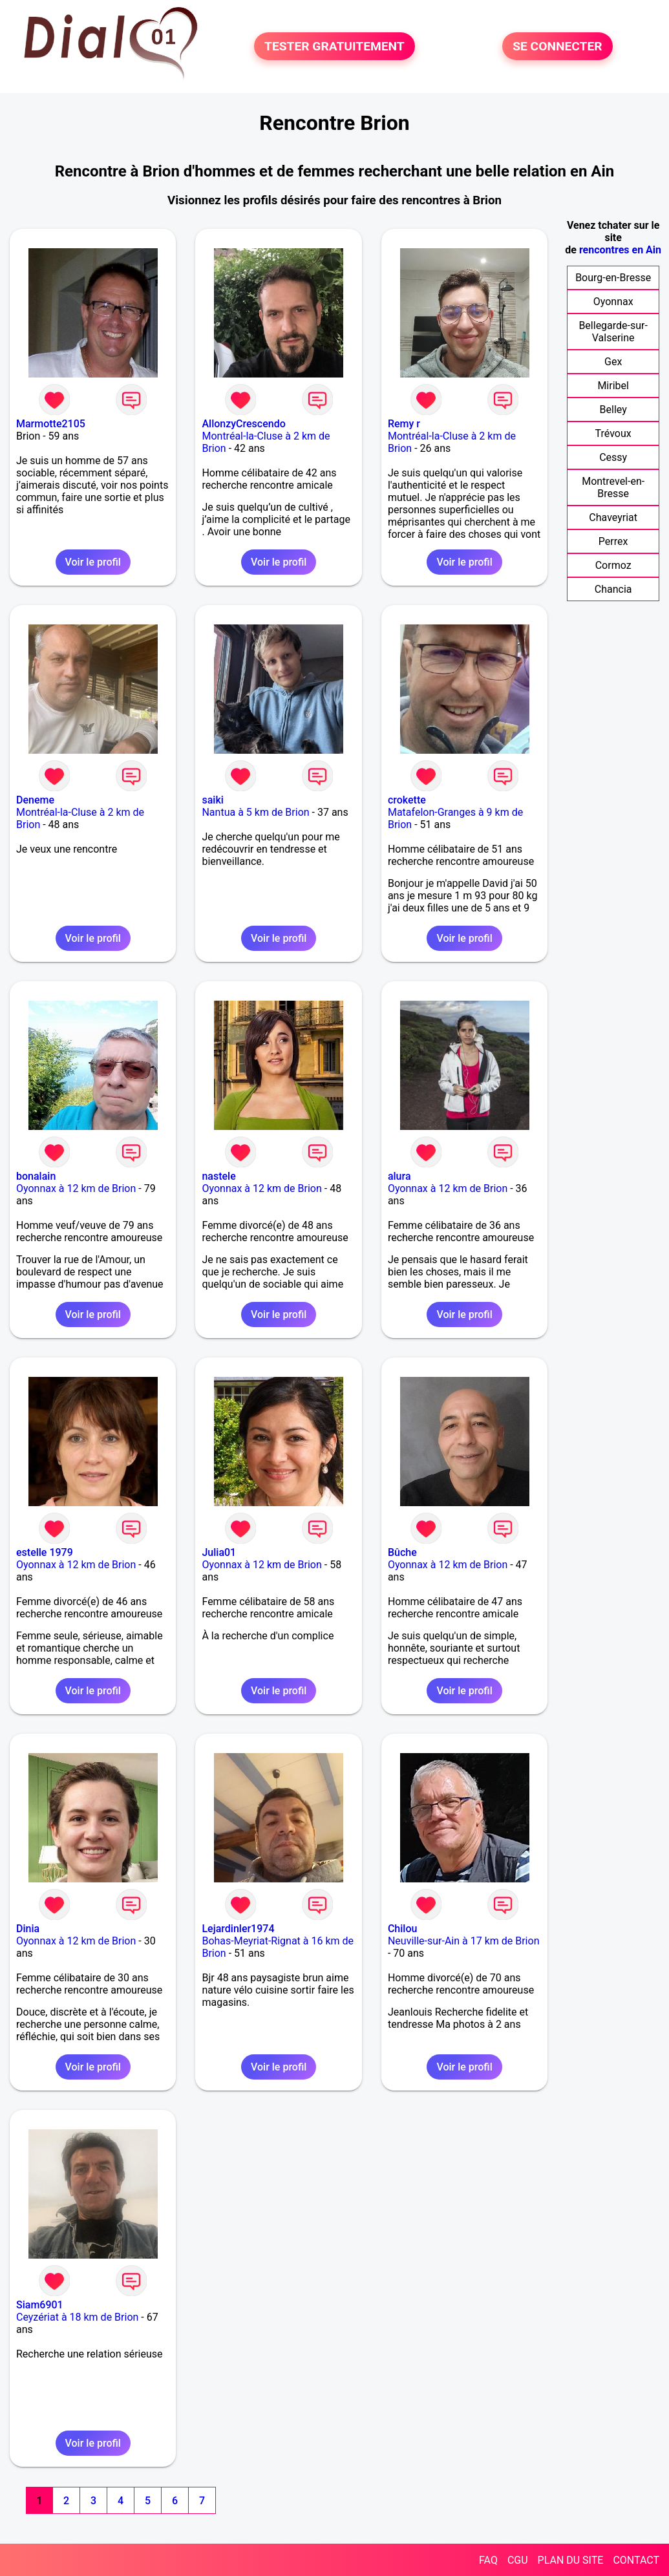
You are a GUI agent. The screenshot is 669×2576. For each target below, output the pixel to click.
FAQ (488, 2560)
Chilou (402, 1928)
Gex (613, 362)
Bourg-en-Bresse (613, 277)
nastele (218, 1176)
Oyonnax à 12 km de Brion (76, 1188)
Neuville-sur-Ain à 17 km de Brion (464, 1941)
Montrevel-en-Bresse (613, 487)
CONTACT (636, 2560)
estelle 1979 (44, 1552)
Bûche (402, 1552)
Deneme (35, 800)
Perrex (613, 541)
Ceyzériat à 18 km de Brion (77, 2317)
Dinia (27, 1928)
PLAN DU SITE (571, 2560)
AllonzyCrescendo (243, 424)
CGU (517, 2560)
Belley (613, 409)
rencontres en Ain (620, 250)
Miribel (613, 385)
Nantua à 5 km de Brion (255, 812)
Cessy (613, 457)
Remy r (404, 424)
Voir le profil (93, 562)
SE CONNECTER (557, 46)
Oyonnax (613, 301)
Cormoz (613, 565)
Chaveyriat (613, 517)
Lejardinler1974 (238, 1928)
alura (399, 1176)
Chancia (613, 589)
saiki (212, 800)
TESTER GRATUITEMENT (334, 46)
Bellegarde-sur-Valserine (613, 331)
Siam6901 (39, 2305)
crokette (407, 800)
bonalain (36, 1176)
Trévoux (613, 433)
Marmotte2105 (50, 424)
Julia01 (219, 1552)
